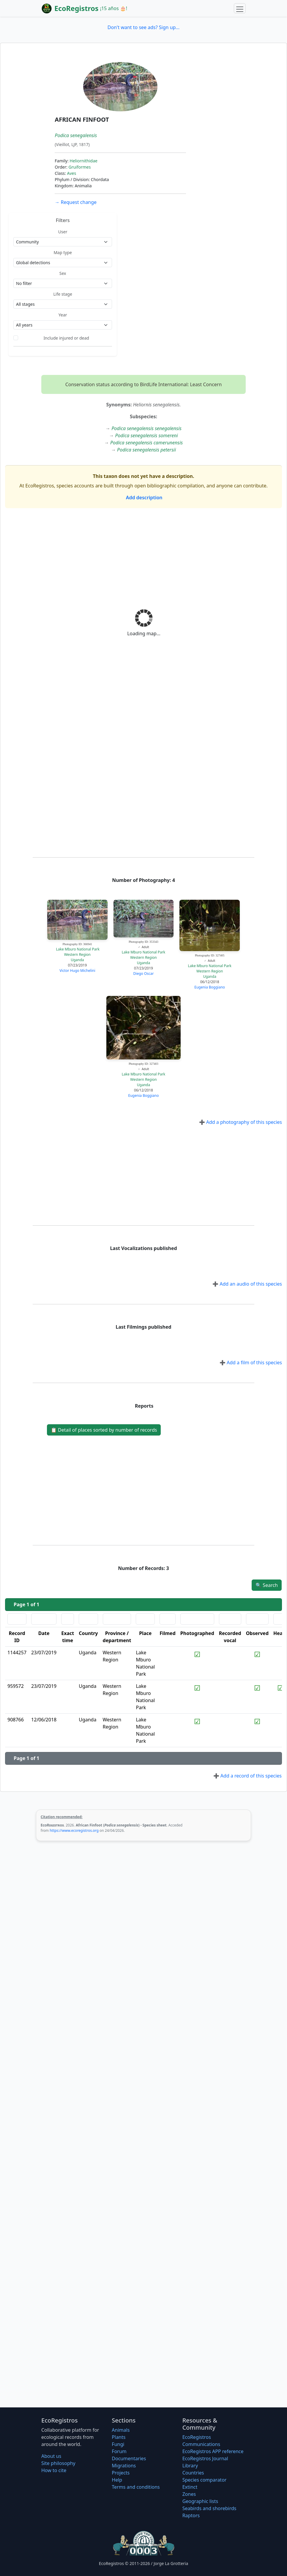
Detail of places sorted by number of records (104, 1430)
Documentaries (129, 2458)
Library (190, 2465)
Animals (121, 2430)
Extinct (190, 2487)
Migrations (124, 2465)
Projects (121, 2472)
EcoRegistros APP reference (213, 2451)
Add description (144, 497)
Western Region (77, 954)
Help (117, 2480)
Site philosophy (58, 2463)
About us (51, 2456)
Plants (118, 2437)
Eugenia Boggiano (209, 987)
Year (63, 315)
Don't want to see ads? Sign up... (143, 27)
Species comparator (204, 2480)
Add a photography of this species (240, 1122)
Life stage (62, 294)
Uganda (77, 959)
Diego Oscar (143, 973)
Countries (193, 2472)
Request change (76, 202)
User (62, 232)
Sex (62, 273)
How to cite (53, 2470)
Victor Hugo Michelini (77, 970)
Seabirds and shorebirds (209, 2508)
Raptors (191, 2515)
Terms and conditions (136, 2487)
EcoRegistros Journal (205, 2458)
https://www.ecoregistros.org (74, 1830)
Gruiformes (79, 167)
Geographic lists (200, 2501)
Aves (71, 173)
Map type (62, 252)
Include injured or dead (66, 338)
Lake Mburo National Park (77, 949)
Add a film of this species (251, 1362)
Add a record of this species (247, 1775)
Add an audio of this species (247, 1284)
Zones (189, 2494)
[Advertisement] (143, 556)
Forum (119, 2451)
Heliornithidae (83, 161)
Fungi (118, 2444)
